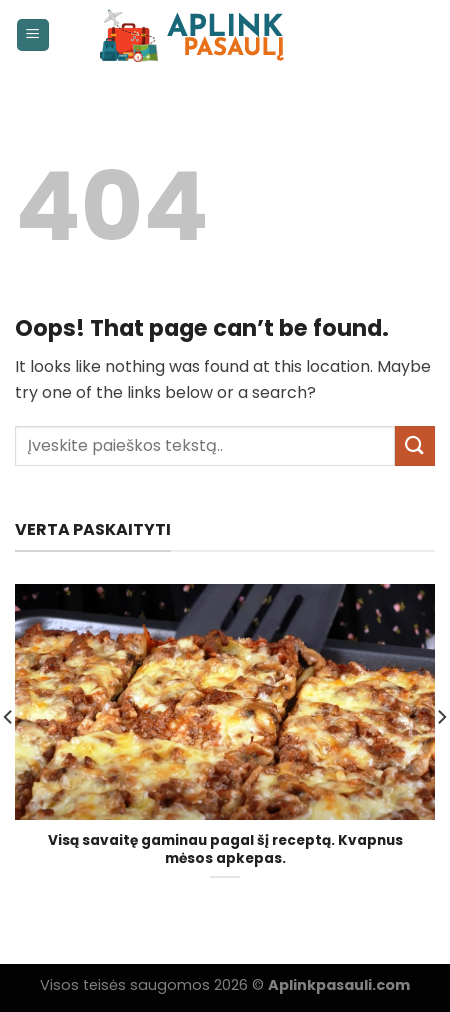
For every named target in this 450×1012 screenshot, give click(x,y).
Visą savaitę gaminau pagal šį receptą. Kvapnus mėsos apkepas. (225, 849)
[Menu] (33, 35)
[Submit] (415, 445)
